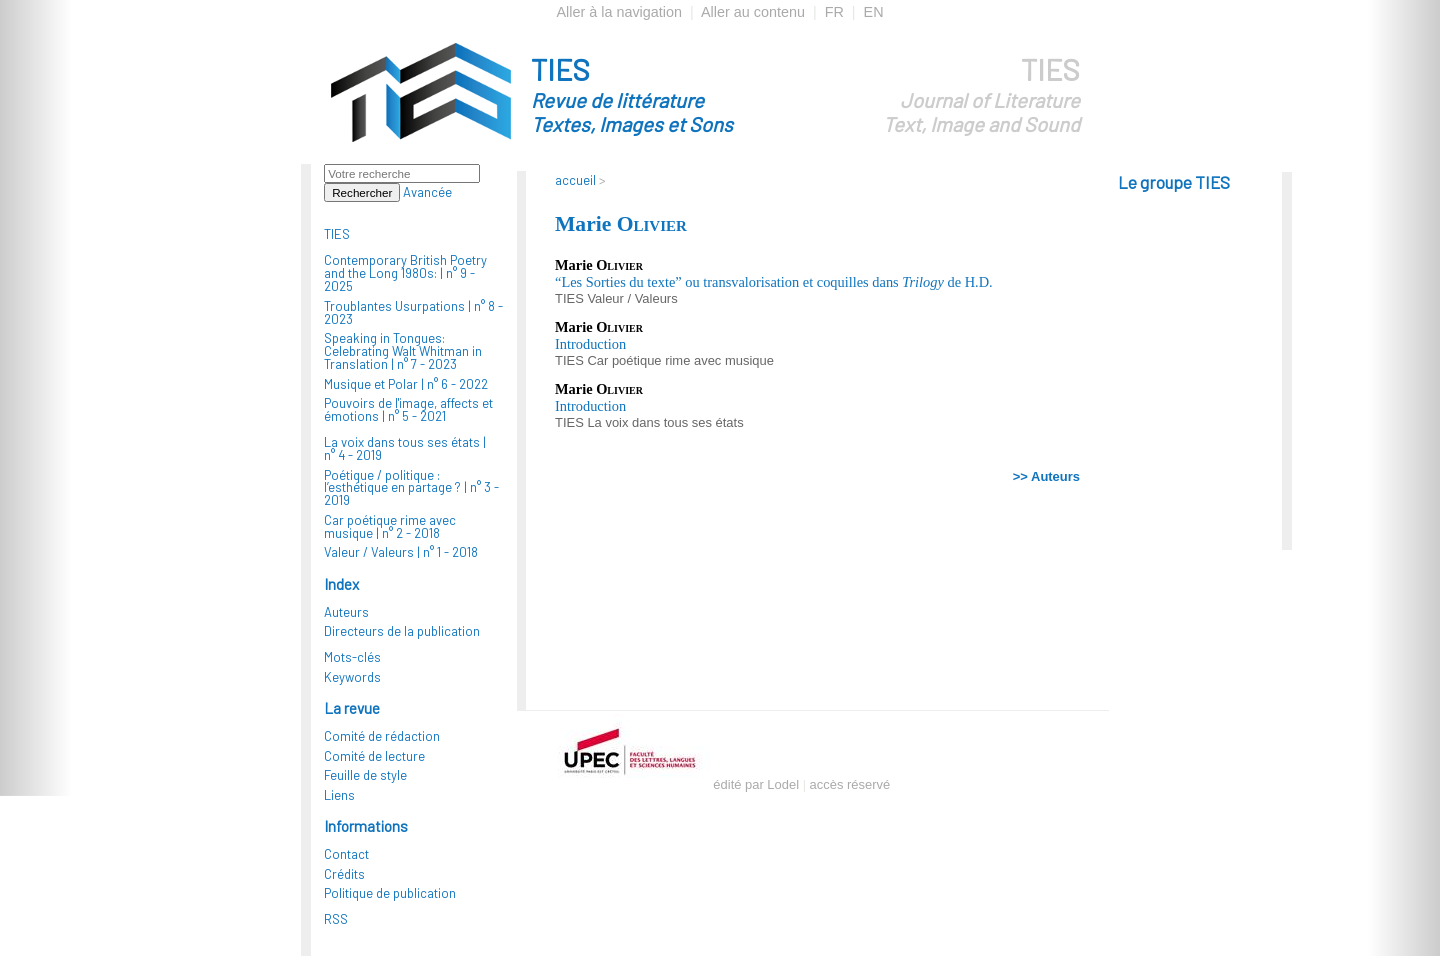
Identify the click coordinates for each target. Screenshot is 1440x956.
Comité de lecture (374, 756)
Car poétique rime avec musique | (390, 526)
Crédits (344, 874)
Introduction (590, 344)
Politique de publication (390, 893)
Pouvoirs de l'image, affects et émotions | (408, 409)
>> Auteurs (1046, 476)
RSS (336, 919)
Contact (346, 854)
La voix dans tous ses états (665, 422)
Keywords (352, 677)
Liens (339, 795)
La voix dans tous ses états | (405, 448)
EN (874, 12)
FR (834, 12)
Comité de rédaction (382, 736)
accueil (575, 180)
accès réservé (850, 784)
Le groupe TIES (1174, 182)
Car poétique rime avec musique (680, 360)
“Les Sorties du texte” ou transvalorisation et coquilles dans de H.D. (774, 282)
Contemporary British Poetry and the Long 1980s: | (405, 273)
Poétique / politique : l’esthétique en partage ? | (411, 488)
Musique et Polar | (406, 384)
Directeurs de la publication (402, 631)
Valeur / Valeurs (632, 298)
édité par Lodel (756, 784)
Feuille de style (365, 775)
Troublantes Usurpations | (413, 312)
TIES (668, 94)
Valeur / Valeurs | (401, 552)
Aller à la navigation (619, 12)
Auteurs (346, 612)
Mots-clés (352, 657)
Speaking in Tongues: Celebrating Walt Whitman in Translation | (403, 351)
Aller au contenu (753, 12)
